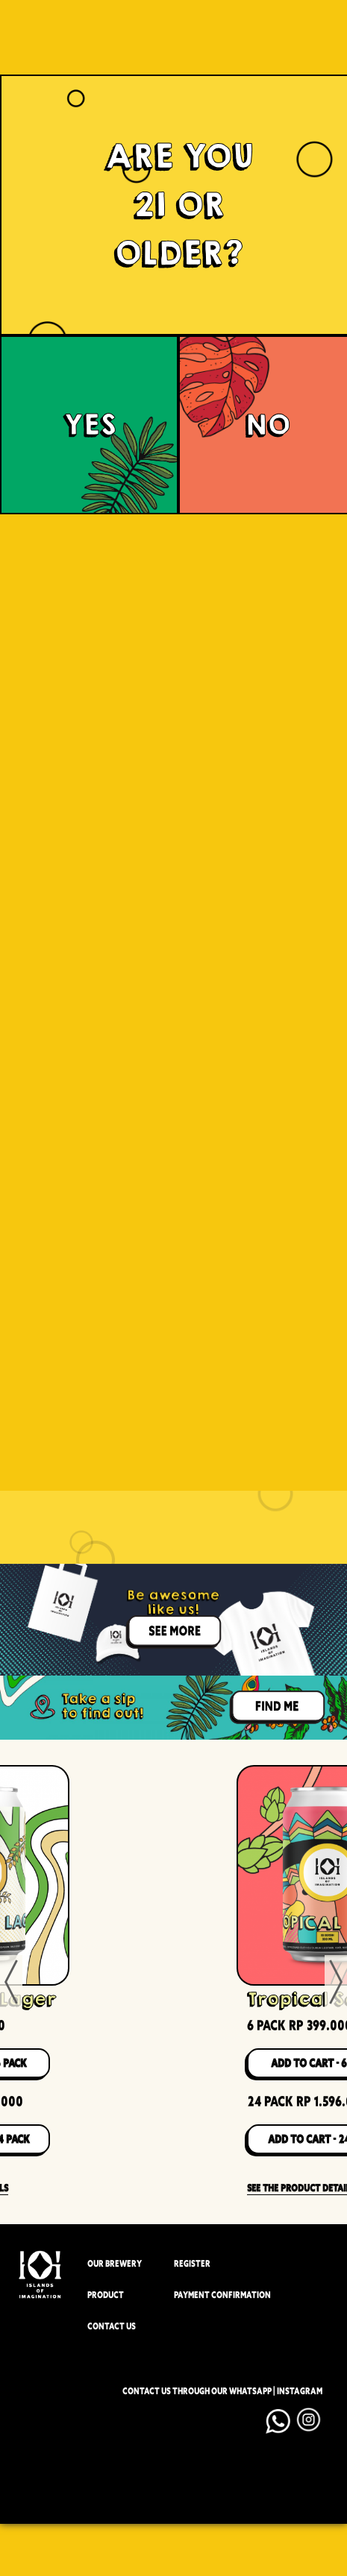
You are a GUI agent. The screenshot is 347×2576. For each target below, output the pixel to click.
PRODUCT (105, 2295)
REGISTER (192, 2264)
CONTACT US (111, 2326)
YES (89, 425)
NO (267, 425)
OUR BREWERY (114, 2264)
